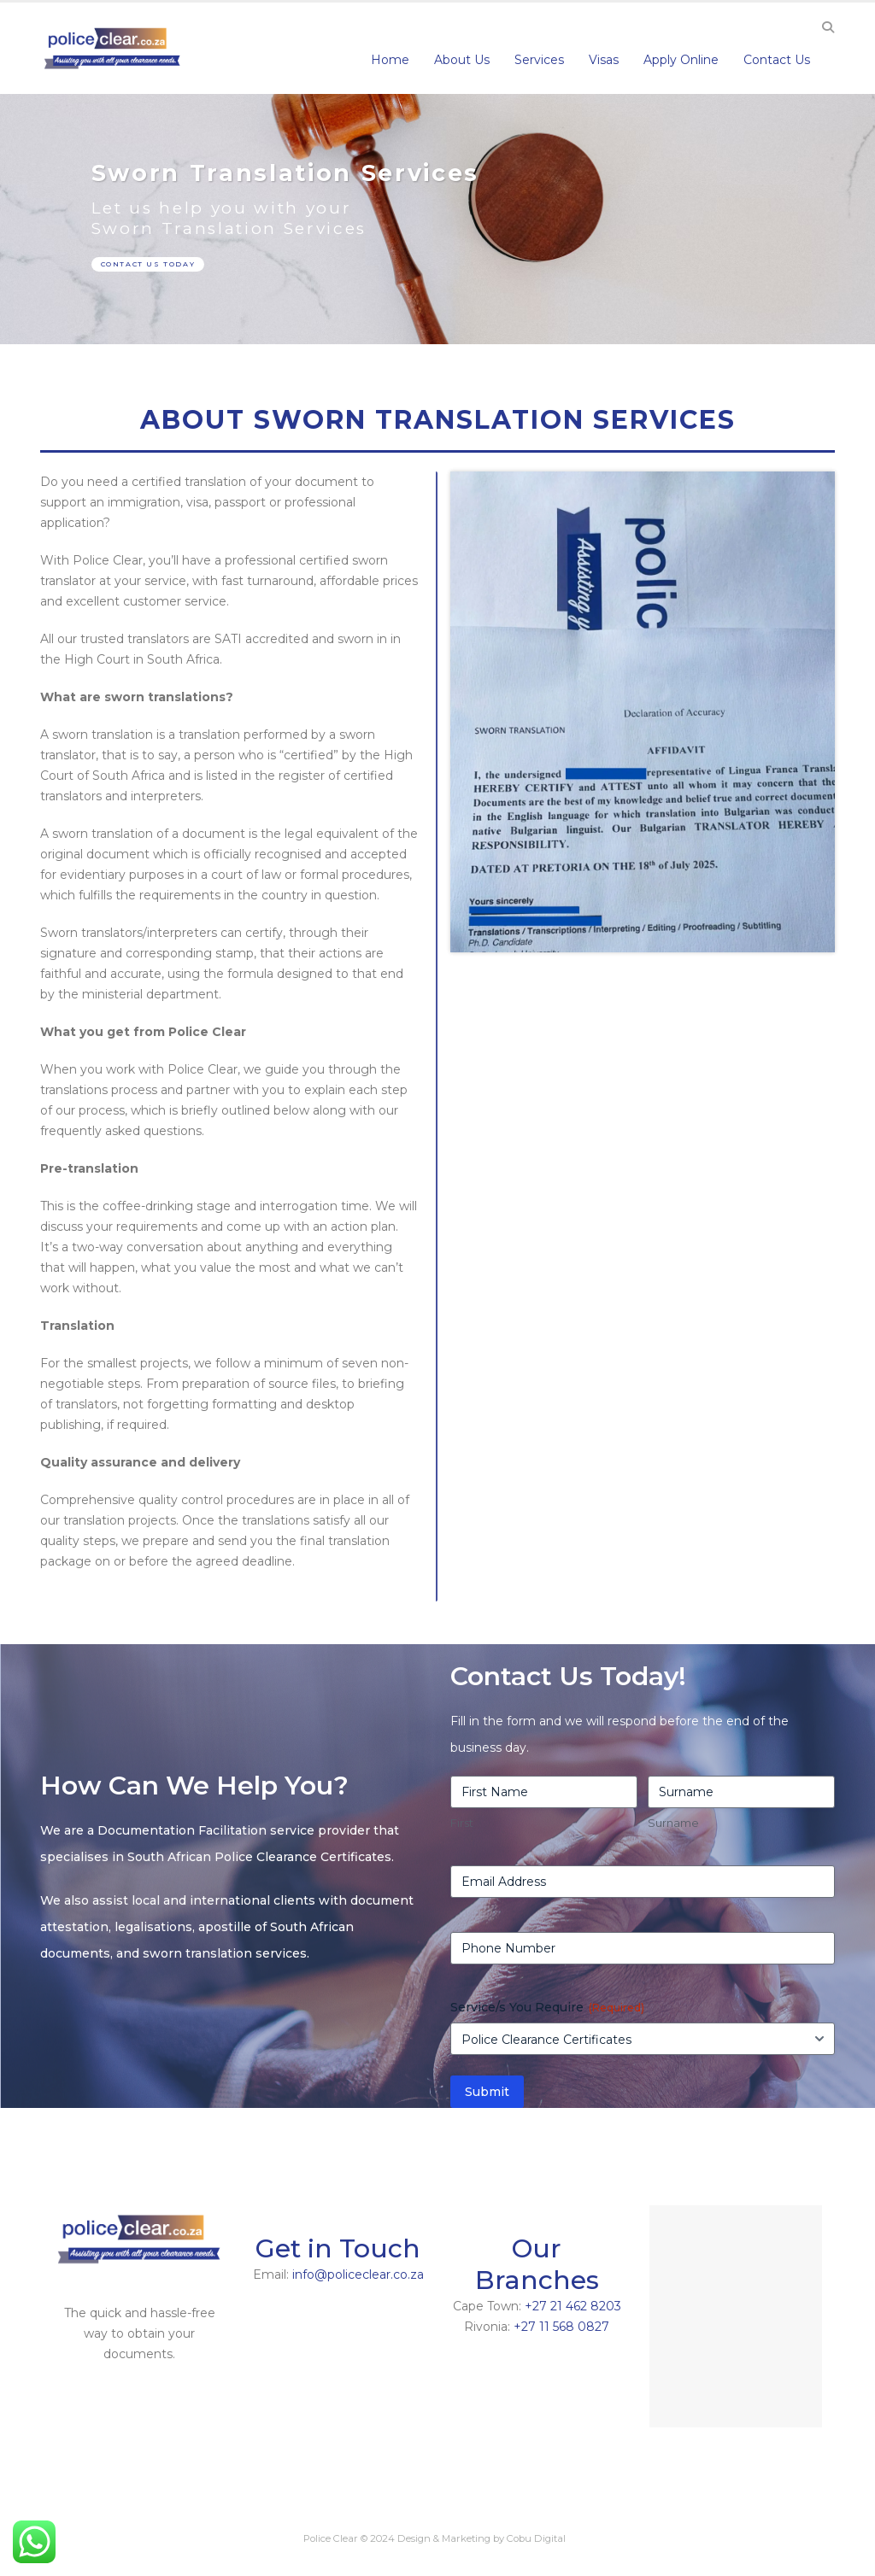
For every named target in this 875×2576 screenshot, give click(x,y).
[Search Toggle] (827, 27)
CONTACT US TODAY (148, 264)
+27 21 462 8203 (573, 2306)
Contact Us (776, 59)
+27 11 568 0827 (561, 2326)
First (461, 1823)
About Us (462, 59)
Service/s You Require (547, 2007)
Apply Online (681, 59)
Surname (673, 1823)
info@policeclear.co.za (358, 2274)
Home (390, 59)
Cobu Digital (536, 2538)
